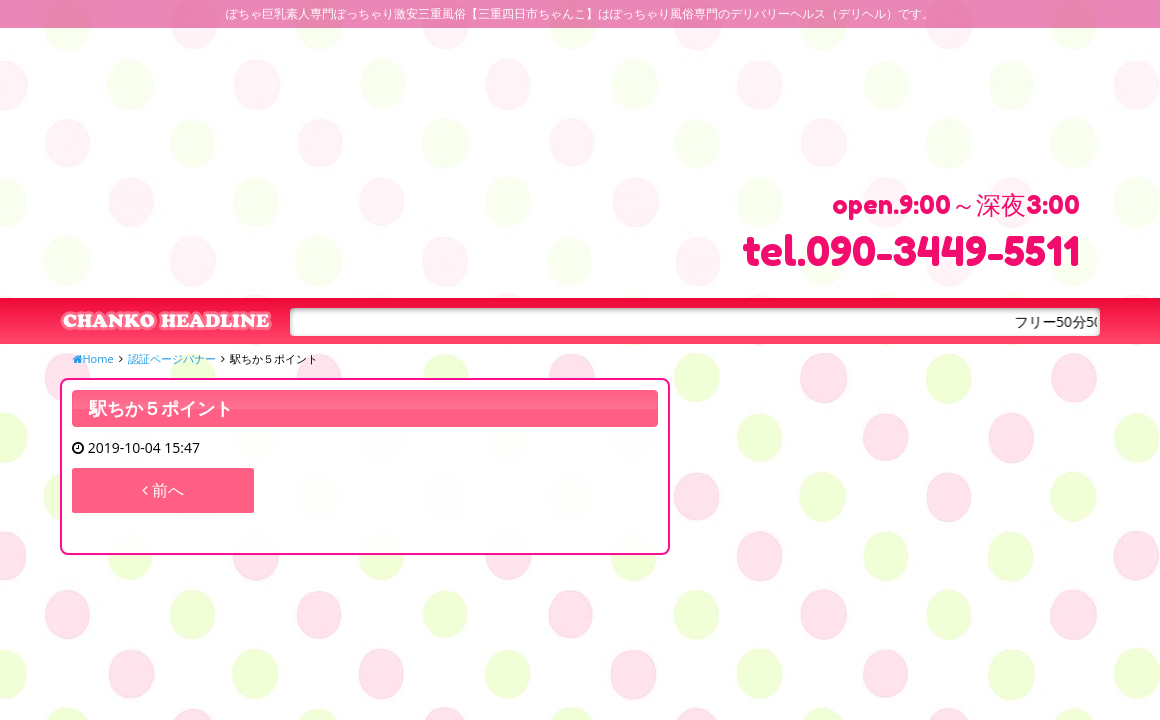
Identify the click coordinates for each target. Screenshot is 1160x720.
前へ (163, 490)
